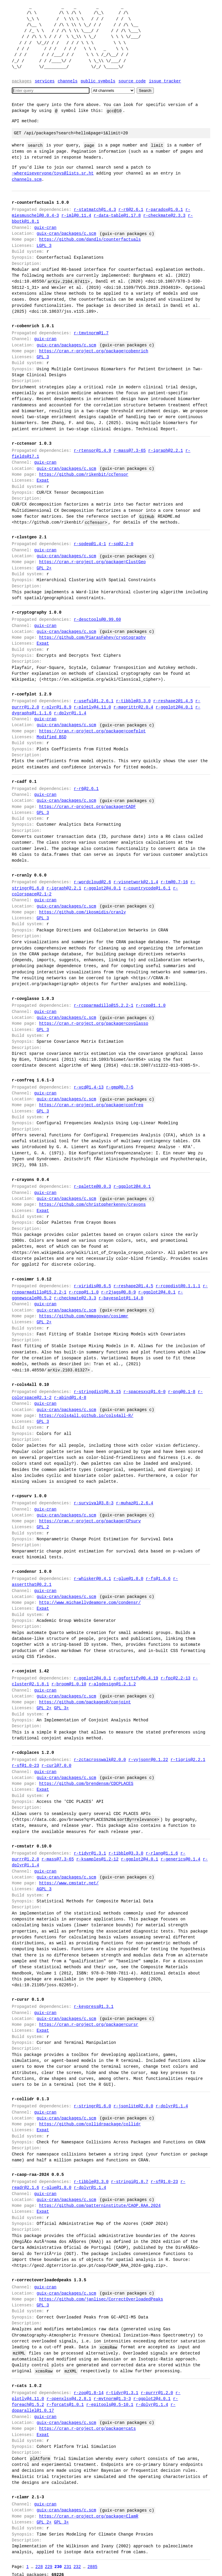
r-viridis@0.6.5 (92, 1286)
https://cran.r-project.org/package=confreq (91, 1105)
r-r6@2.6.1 (130, 209)
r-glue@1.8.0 (128, 1578)
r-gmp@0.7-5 (119, 1087)
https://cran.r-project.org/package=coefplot (92, 731)
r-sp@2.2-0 (121, 544)
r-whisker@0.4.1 (92, 1578)
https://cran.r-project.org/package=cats (87, 2422)
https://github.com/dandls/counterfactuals (90, 239)
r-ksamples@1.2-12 (97, 1859)
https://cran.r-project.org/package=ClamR (88, 2510)
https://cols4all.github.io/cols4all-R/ (86, 1415)
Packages (22, 81)
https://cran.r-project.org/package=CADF (87, 806)
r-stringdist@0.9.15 (97, 1391)
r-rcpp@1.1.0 (151, 1005)
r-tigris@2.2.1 (188, 1759)
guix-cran (45, 227)
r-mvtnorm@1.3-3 (112, 2393)
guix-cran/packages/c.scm (66, 233)
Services (45, 81)
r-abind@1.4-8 (70, 1397)
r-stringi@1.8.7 (129, 2176)
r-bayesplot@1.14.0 (121, 1298)
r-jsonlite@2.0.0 (133, 2100)
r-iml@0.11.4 (76, 215)
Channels (67, 81)
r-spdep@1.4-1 (90, 544)
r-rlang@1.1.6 (162, 1853)
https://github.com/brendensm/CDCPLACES (86, 1783)
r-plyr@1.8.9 (56, 707)
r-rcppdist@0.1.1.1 (178, 1286)
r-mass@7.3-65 (129, 450)
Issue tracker (165, 81)
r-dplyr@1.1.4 (70, 713)
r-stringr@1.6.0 (92, 2100)
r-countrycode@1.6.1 (147, 888)
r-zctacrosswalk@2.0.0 (100, 1759)
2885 (92, 2560)
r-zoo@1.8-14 (89, 2386)
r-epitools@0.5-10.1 (109, 2398)
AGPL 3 (44, 1889)
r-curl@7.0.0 (56, 1765)
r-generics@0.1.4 (180, 1859)
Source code (132, 81)
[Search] (50, 90)
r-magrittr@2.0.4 (133, 707)
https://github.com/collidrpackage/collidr (90, 2118)
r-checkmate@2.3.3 (164, 215)
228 (39, 2560)
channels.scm (27, 179)
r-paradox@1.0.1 (164, 209)
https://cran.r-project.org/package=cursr (88, 2018)
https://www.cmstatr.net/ (69, 1883)
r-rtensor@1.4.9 (92, 450)
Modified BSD (51, 737)
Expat (43, 480)
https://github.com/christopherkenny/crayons (92, 1204)
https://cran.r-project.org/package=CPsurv (90, 1521)
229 (48, 2560)
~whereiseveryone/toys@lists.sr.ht (53, 173)
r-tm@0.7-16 (174, 882)
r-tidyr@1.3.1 (90, 1853)
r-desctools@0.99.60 (97, 619)
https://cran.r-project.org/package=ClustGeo (92, 562)
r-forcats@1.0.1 (65, 2398)
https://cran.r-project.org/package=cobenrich (93, 351)
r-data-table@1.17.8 (117, 215)
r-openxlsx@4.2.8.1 (69, 2393)
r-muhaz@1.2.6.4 (134, 1503)
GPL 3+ (61, 1708)
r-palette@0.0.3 (92, 1186)
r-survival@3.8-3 (93, 1503)
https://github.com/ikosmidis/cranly (82, 912)
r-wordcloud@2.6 (92, 882)
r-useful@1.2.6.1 (93, 701)
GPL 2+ (44, 568)
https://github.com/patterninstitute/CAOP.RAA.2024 (100, 2199)
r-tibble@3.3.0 (133, 701)
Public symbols (98, 81)
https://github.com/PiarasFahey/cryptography (92, 637)
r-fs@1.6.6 (158, 1578)
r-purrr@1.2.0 (157, 2386)
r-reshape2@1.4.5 (173, 701)
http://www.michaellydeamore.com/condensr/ (90, 1602)
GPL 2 (43, 1527)
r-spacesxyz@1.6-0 (144, 1391)
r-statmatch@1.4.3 (95, 209)
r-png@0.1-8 (181, 1391)
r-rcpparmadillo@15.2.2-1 (103, 1005)
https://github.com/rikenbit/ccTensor (83, 474)
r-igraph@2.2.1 (165, 450)
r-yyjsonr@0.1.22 (148, 1759)
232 (77, 2560)
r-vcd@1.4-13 (89, 1087)
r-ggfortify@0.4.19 (135, 1678)
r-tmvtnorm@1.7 (91, 333)
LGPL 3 (44, 245)
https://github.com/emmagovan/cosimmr (83, 1316)
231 (67, 2560)
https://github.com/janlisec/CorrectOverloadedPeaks (101, 2293)
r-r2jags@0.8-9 (118, 1292)
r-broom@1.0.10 (68, 1684)
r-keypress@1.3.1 (93, 2000)
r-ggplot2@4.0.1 (174, 707)
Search (145, 90)
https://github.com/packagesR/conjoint (85, 1702)
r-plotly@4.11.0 (92, 707)
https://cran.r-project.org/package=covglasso (93, 1023)
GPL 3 (43, 357)
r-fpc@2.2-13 (175, 1678)
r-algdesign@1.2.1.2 (112, 1684)
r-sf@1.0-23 (25, 1765)
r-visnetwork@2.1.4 (135, 882)
